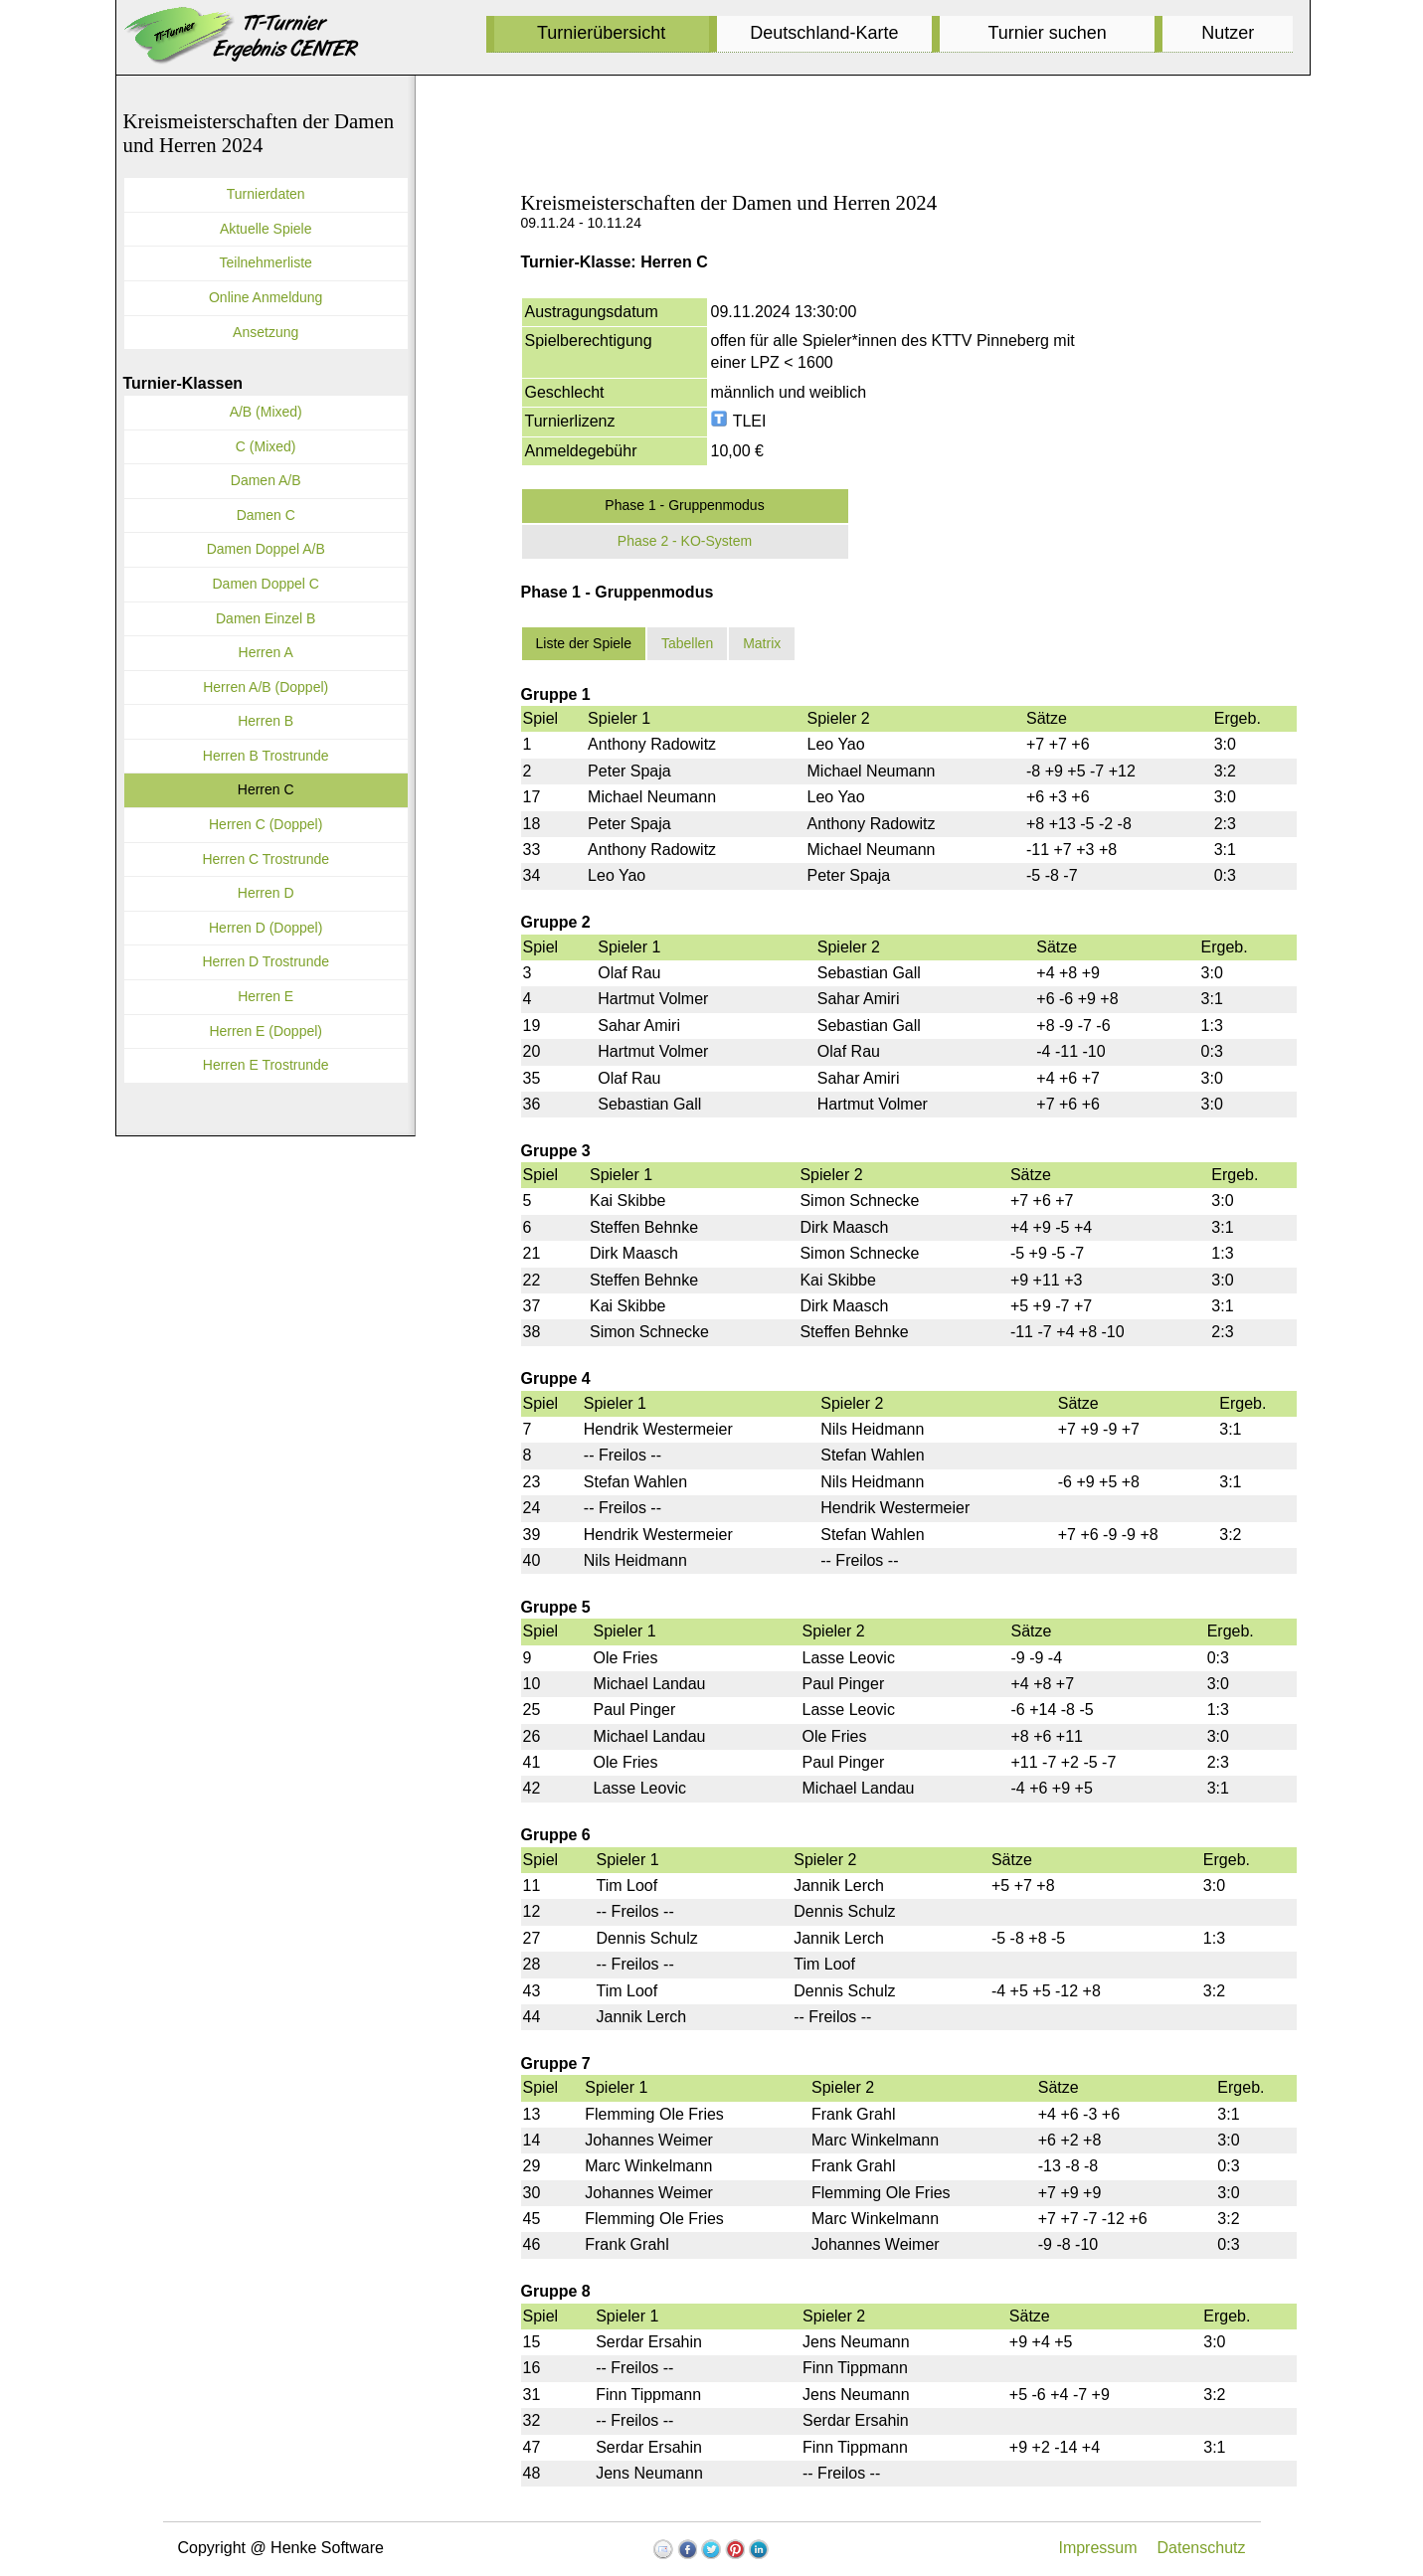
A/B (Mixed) (266, 412)
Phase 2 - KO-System (685, 541)
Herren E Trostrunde (266, 1065)
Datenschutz (1201, 2547)
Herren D (266, 893)
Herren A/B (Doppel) (265, 687)
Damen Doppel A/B (266, 549)
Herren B (265, 721)
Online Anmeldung (265, 297)
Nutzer (1227, 33)
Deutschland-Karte (824, 33)
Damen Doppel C (266, 584)
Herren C (266, 789)
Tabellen (687, 643)
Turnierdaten (266, 194)
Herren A (266, 652)
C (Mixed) (266, 446)
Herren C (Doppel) (265, 824)
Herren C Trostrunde (265, 859)
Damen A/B (266, 480)
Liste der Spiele (584, 643)
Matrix (762, 643)
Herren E (265, 996)
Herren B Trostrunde (266, 756)
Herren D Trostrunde (265, 961)
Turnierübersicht (601, 33)
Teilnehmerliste (266, 262)
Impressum (1097, 2547)
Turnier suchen (1046, 33)
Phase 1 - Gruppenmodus (684, 505)
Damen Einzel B (265, 618)
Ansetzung (265, 332)
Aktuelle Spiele (266, 229)
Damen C (266, 515)
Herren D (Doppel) (265, 928)
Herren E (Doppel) (265, 1031)
